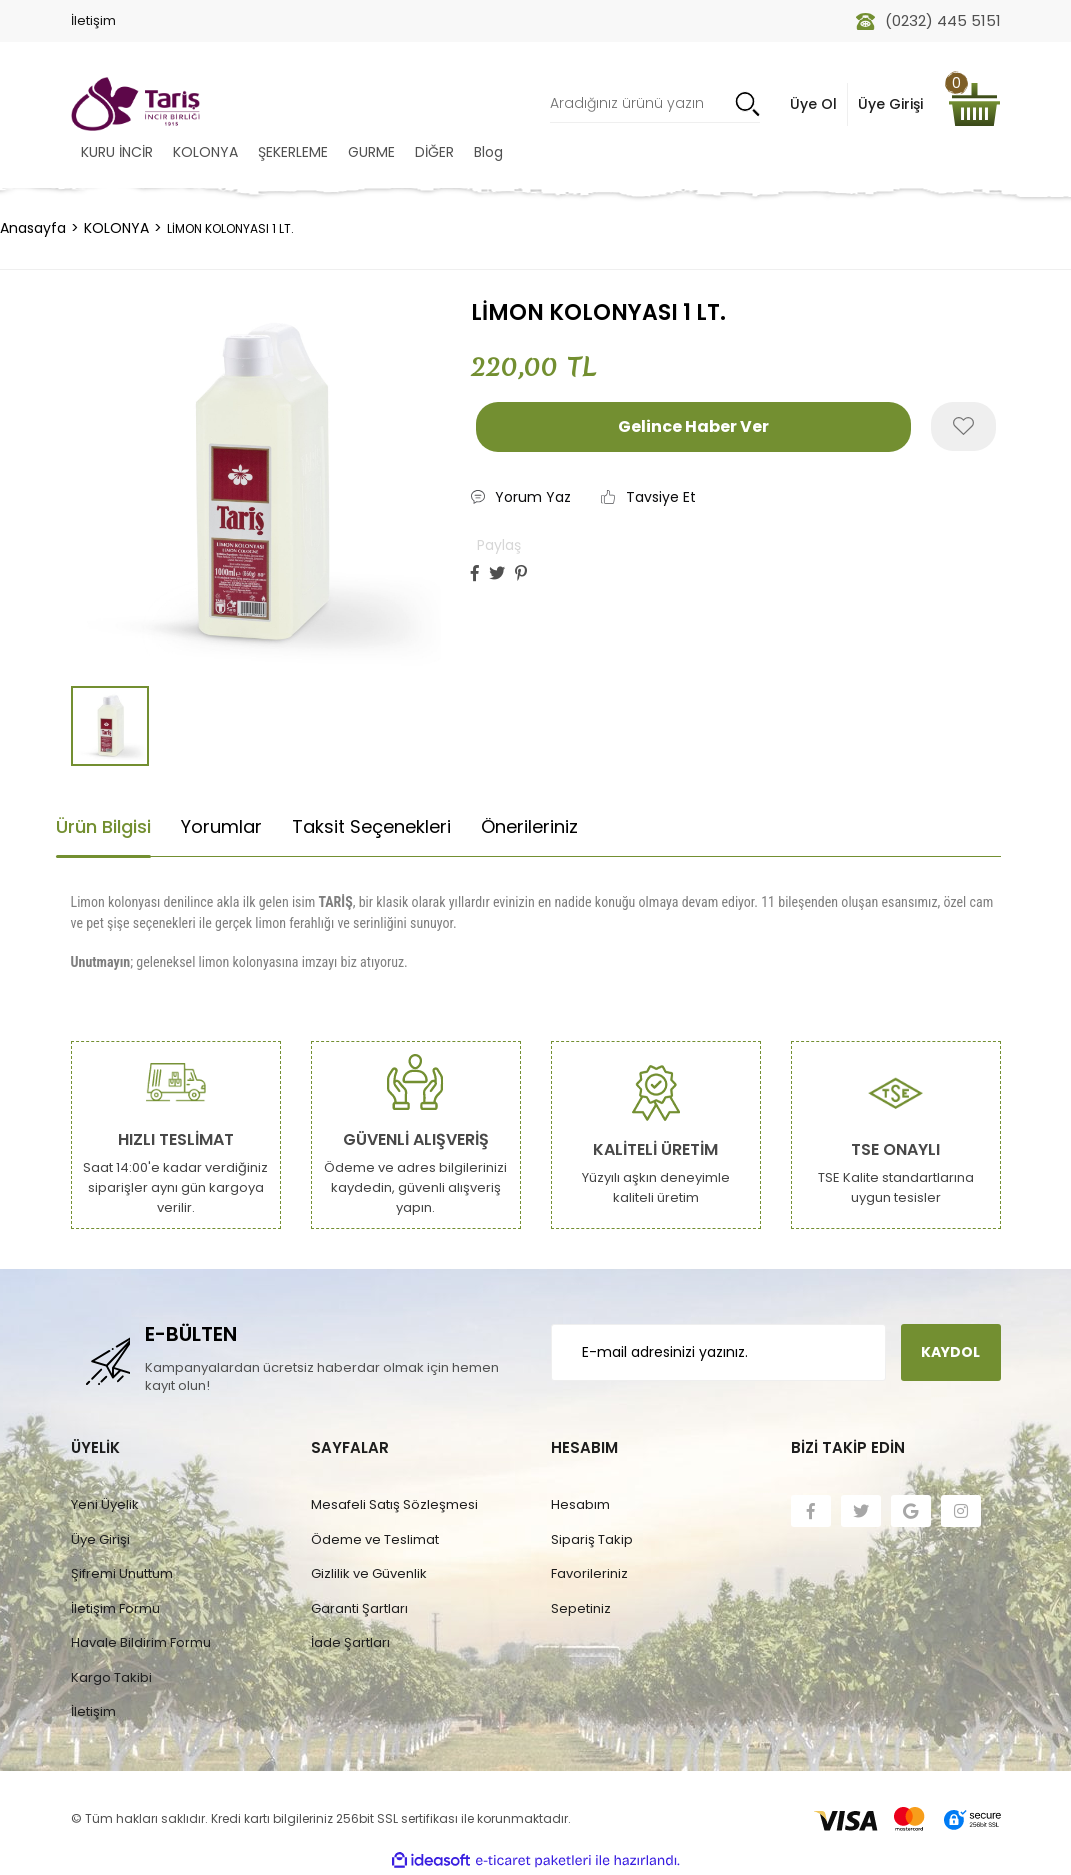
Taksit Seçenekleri (371, 826)
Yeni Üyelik (105, 1504)
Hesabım (580, 1504)
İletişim (93, 20)
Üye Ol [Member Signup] (813, 104)
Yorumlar (221, 826)
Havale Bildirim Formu (141, 1642)
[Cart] (974, 104)
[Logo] (136, 104)
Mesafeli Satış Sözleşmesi (394, 1504)
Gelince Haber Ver (693, 426)
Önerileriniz (529, 826)
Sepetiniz (581, 1608)
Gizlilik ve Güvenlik (369, 1573)
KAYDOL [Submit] (950, 1352)
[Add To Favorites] (963, 426)
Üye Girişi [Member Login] (890, 104)
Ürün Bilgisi (103, 826)
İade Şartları (350, 1642)
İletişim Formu (115, 1608)
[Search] (655, 104)
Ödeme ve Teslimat (375, 1539)
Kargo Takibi (111, 1677)
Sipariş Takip (592, 1539)
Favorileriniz (589, 1573)
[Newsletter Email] (718, 1352)
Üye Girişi (100, 1539)
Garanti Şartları (359, 1608)
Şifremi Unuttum (122, 1573)
